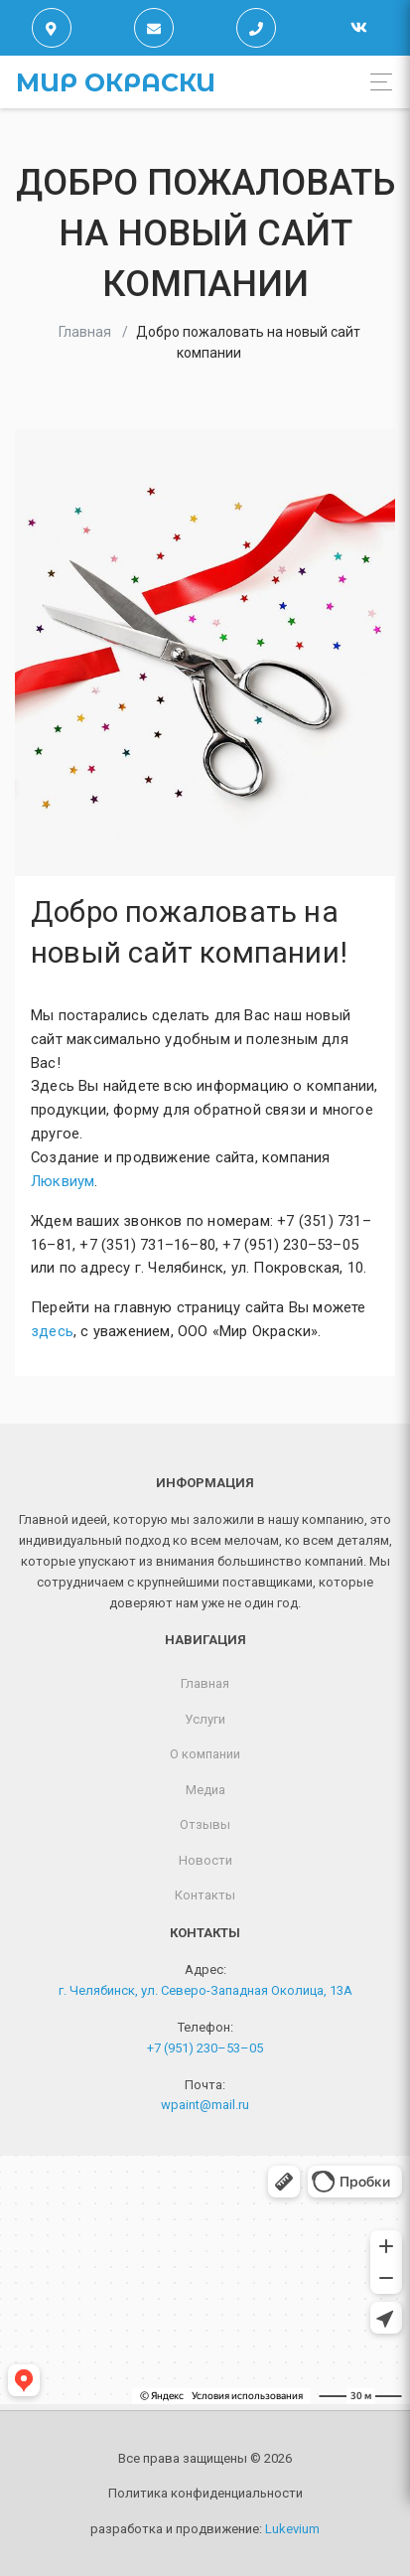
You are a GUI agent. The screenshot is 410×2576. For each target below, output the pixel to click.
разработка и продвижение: (205, 2528)
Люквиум (62, 1181)
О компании (205, 1753)
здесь (52, 1331)
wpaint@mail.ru (205, 2104)
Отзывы (205, 1824)
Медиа (205, 1789)
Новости (205, 1860)
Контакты (205, 1895)
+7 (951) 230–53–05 (205, 2048)
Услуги (205, 1719)
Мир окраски (115, 82)
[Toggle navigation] (375, 82)
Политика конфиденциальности (205, 2493)
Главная (85, 332)
